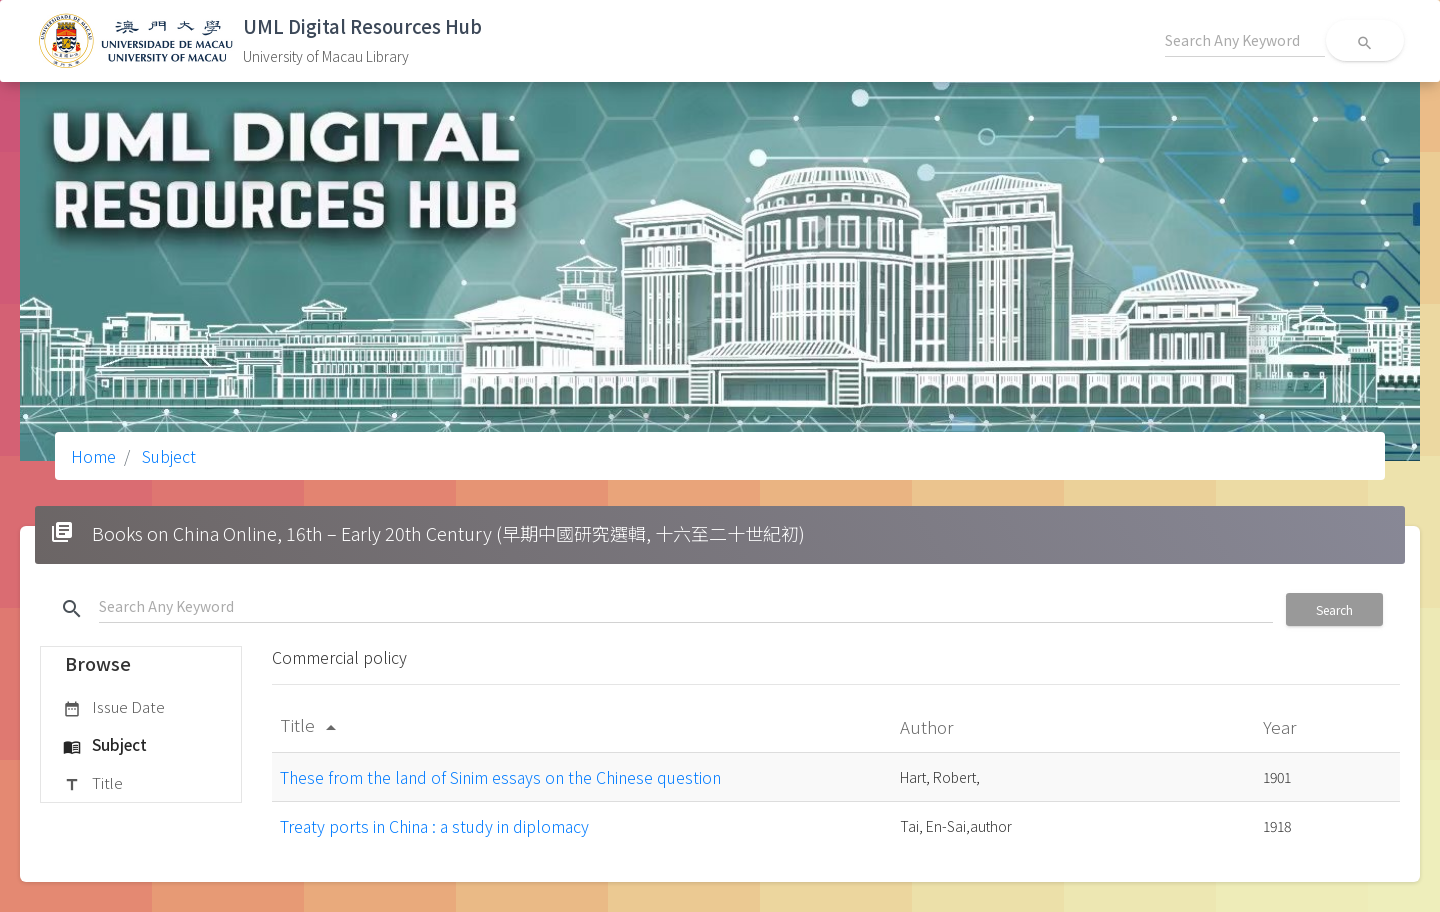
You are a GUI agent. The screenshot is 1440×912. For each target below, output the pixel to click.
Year (1281, 726)
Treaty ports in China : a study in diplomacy (434, 826)
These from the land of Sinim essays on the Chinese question (500, 777)
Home (93, 456)
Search (1334, 609)
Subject (167, 456)
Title (93, 784)
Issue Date (114, 708)
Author (928, 726)
